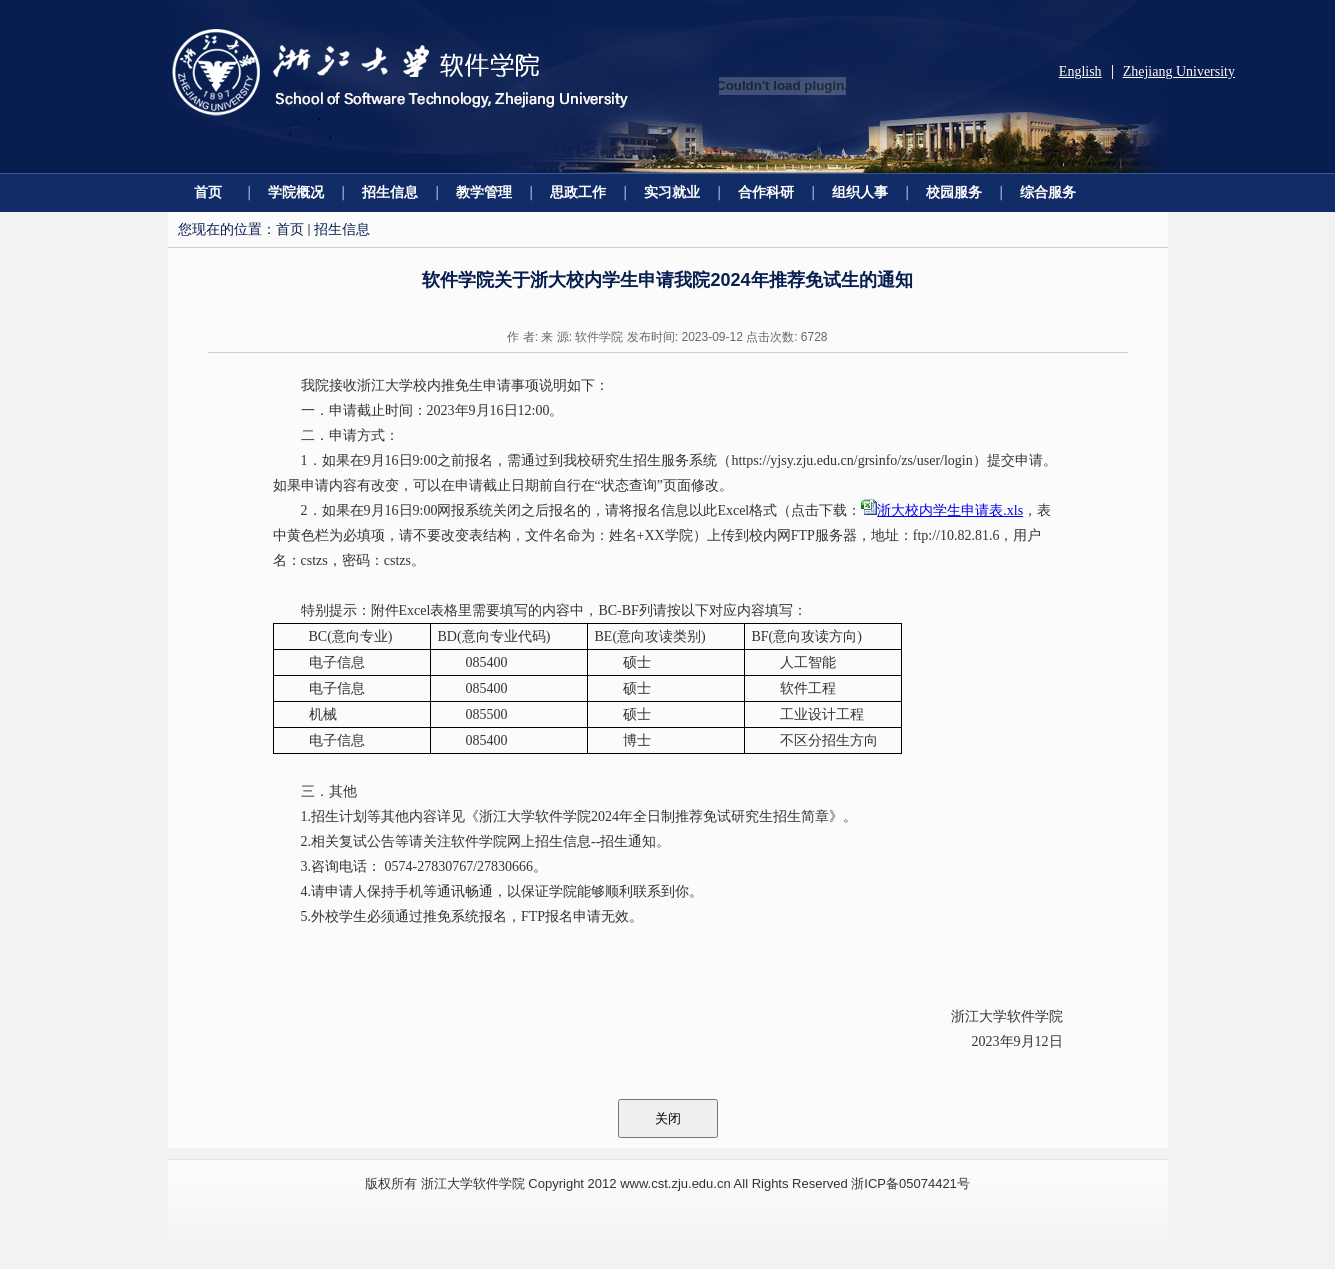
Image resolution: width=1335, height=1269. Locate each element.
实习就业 (672, 192)
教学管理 (484, 192)
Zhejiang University (1179, 71)
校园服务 (954, 192)
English (1080, 71)
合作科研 (766, 192)
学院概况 (296, 192)
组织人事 (860, 192)
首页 (208, 192)
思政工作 (578, 192)
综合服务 (1048, 192)
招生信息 (390, 192)
